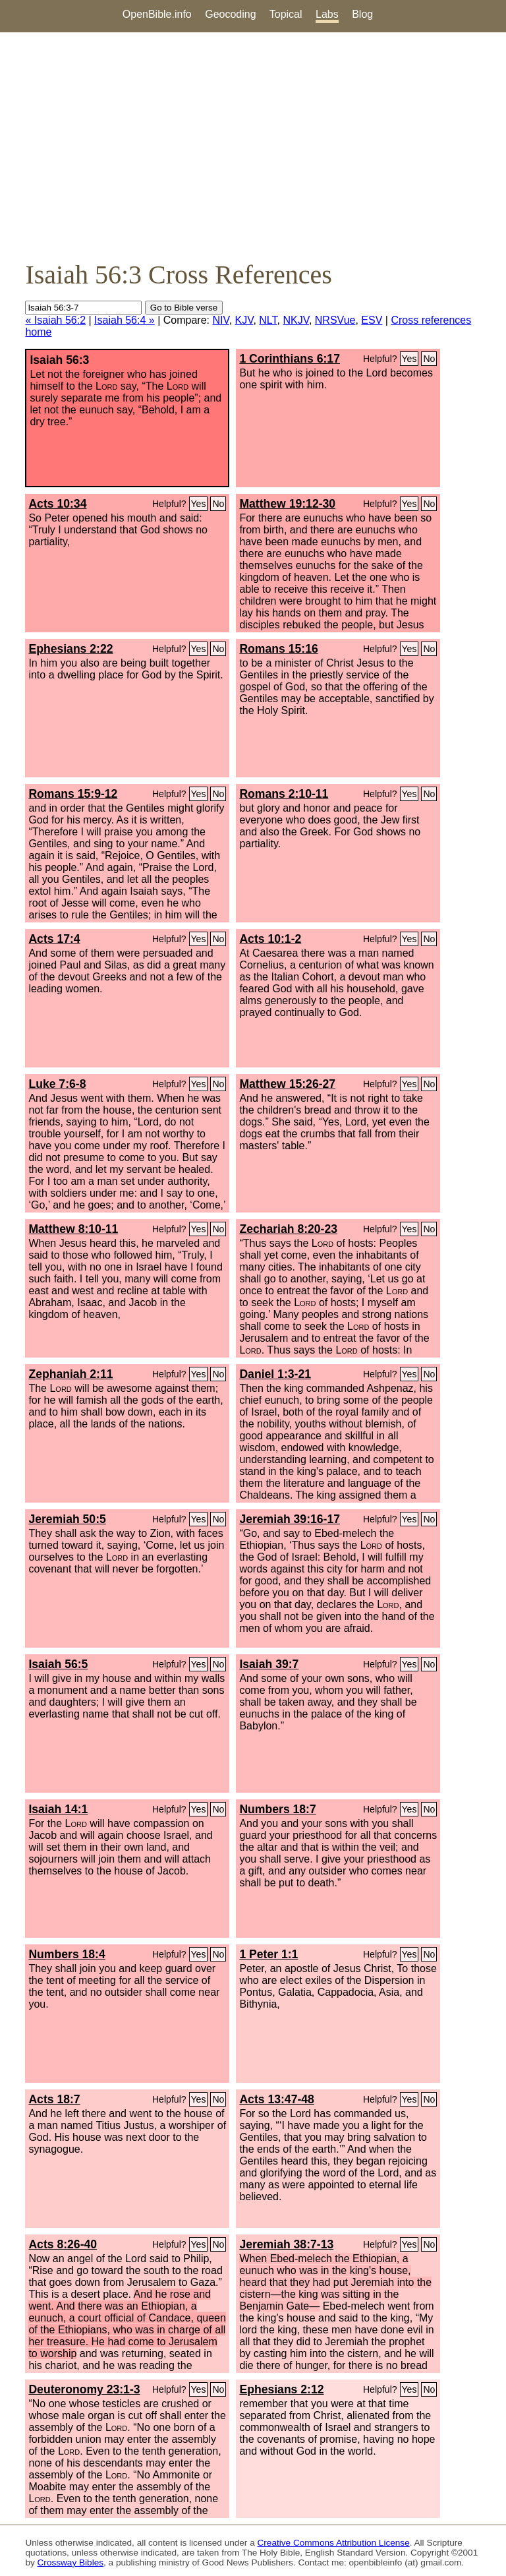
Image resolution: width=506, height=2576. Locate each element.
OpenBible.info (157, 14)
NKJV (295, 320)
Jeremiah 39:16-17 (289, 1519)
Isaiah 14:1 (58, 1809)
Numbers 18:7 (277, 1809)
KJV (244, 320)
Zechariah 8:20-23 (288, 1229)
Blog (362, 14)
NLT (268, 320)
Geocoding (230, 14)
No (429, 358)
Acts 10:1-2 (270, 938)
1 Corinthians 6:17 (289, 358)
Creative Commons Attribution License (334, 2543)
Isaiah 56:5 (58, 1664)
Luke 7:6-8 (57, 1084)
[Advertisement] (253, 145)
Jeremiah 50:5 (66, 1519)
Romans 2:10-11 (283, 793)
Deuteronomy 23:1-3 (84, 2389)
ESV (371, 320)
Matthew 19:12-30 (287, 503)
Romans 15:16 (278, 648)
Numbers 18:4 (66, 1954)
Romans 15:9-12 (72, 793)
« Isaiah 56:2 (55, 320)
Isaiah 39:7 (268, 1664)
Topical (285, 14)
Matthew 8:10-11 (73, 1229)
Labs (327, 14)
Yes (409, 358)
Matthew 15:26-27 (287, 1084)
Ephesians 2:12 (281, 2389)
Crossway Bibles (70, 2562)
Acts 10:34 (57, 503)
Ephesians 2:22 (70, 648)
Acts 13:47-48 (276, 2099)
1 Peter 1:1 (268, 1954)
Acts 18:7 (54, 2099)
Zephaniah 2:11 (70, 1374)
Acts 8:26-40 (62, 2244)
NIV (220, 320)
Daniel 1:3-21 (275, 1374)
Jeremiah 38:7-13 (286, 2244)
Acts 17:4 (54, 938)
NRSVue (335, 320)
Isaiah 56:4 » (124, 320)
